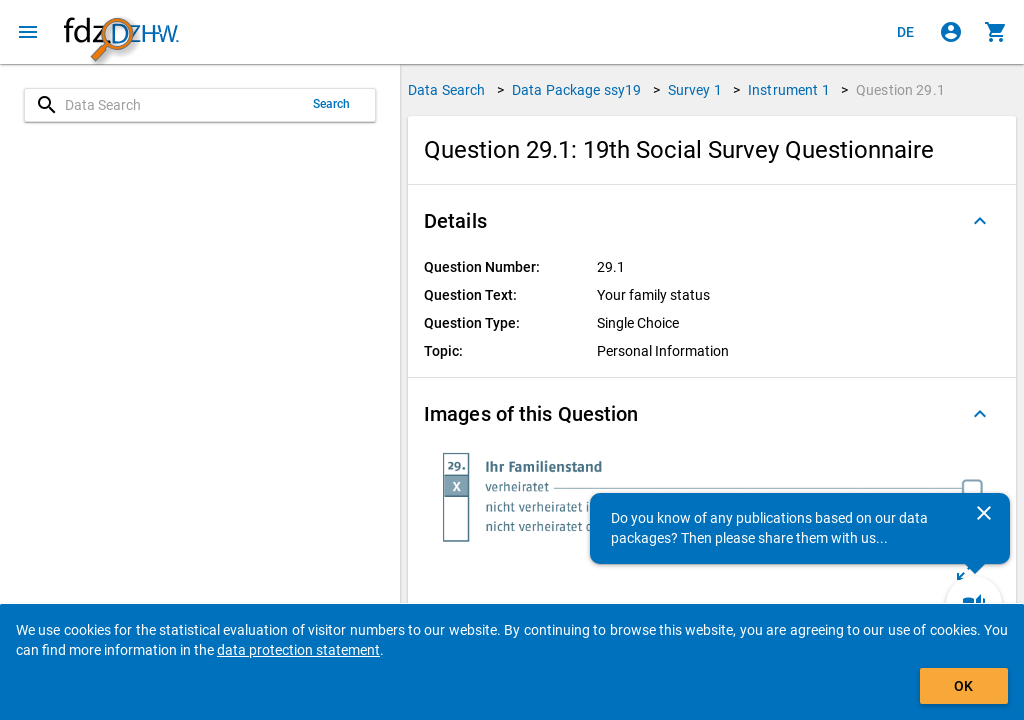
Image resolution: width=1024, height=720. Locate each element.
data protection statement (298, 650)
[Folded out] (980, 221)
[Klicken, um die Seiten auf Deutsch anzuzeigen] (906, 32)
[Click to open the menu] (28, 32)
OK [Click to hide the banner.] (963, 686)
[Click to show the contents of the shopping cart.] (996, 32)
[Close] (984, 513)
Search (332, 104)
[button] (712, 221)
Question (900, 90)
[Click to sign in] (951, 32)
